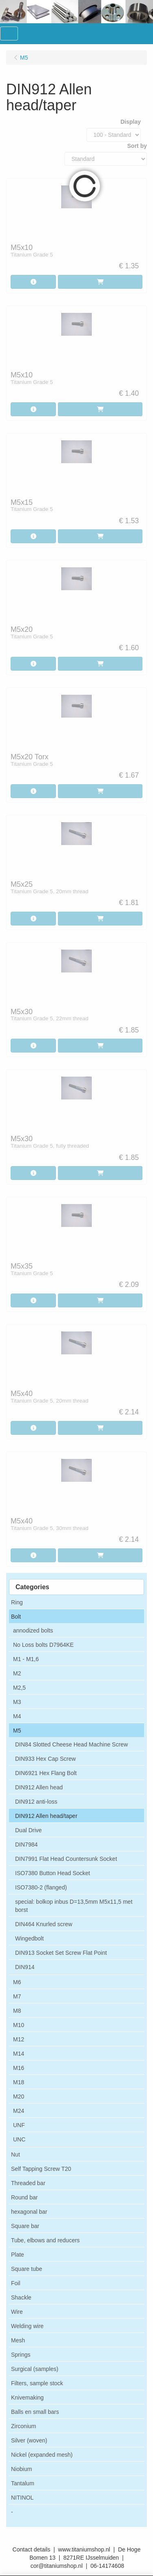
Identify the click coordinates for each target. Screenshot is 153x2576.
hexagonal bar (29, 2211)
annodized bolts (33, 1630)
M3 (17, 1702)
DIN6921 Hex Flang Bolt (46, 1773)
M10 (18, 2025)
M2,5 (19, 1687)
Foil (15, 2283)
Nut (15, 2154)
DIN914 (24, 1967)
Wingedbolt (29, 1938)
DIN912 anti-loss (36, 1801)
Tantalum (22, 2483)
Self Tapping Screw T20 (41, 2169)
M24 (18, 2111)
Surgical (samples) (34, 2369)
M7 (17, 1996)
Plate (17, 2254)
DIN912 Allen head (39, 1787)
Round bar (24, 2197)
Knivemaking (27, 2397)
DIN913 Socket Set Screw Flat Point (61, 1952)
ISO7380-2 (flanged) (41, 1887)
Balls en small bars (35, 2412)
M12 (18, 2039)
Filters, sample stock (37, 2383)
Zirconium (23, 2426)
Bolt (16, 1616)
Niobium (21, 2469)
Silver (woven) (29, 2440)
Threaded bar (28, 2183)
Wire (17, 2311)
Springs (20, 2354)
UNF (19, 2125)
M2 (17, 1673)
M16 (18, 2068)
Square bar (25, 2226)
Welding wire (27, 2326)
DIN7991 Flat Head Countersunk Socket (66, 1859)
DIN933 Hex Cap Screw (45, 1758)
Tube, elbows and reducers (45, 2240)
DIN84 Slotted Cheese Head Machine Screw (71, 1744)
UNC (19, 2139)
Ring (17, 1602)
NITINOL (22, 2497)
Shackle (21, 2297)
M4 (17, 1716)
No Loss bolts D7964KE (43, 1645)
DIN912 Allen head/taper (46, 1816)
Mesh (18, 2340)
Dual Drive (28, 1830)
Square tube (26, 2269)
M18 (18, 2082)
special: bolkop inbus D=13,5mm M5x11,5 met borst (74, 1905)
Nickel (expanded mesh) (42, 2454)
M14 (18, 2053)
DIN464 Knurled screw (43, 1924)
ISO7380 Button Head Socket (52, 1873)
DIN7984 (26, 1844)
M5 (17, 1730)
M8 (17, 2010)
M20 (18, 2096)
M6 (17, 1982)
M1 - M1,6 (26, 1659)
